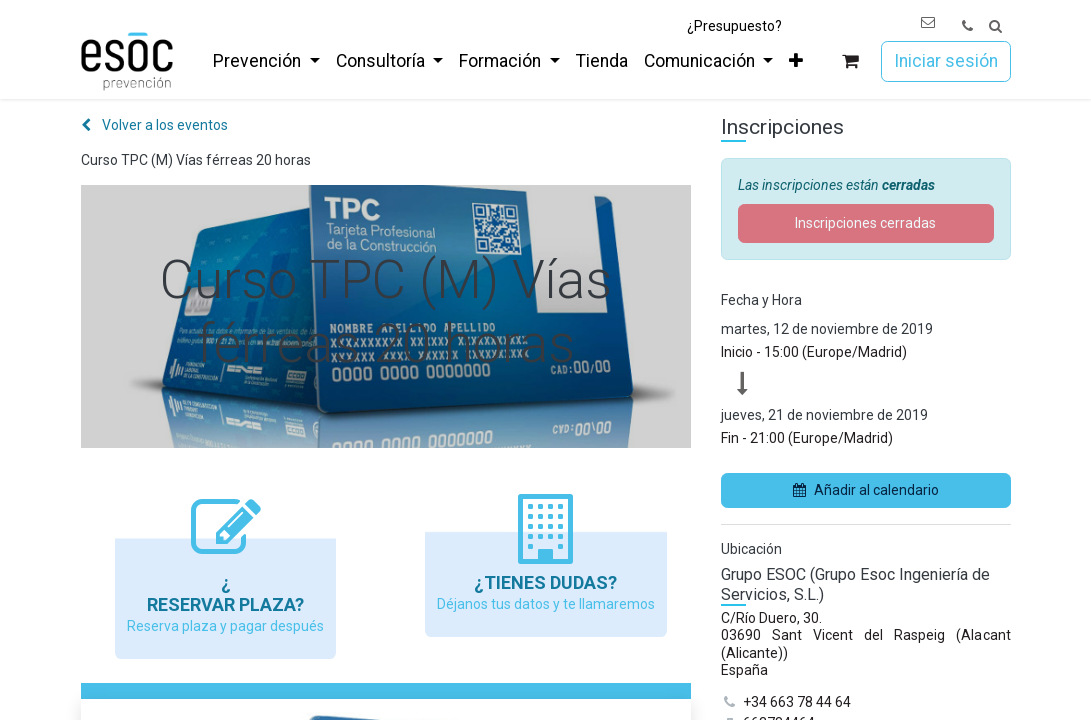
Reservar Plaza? (225, 604)
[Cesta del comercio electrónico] (849, 61)
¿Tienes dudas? (545, 582)
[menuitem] (266, 61)
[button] (995, 26)
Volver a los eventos (154, 125)
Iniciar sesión (946, 61)
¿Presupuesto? (734, 26)
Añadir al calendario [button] (866, 490)
